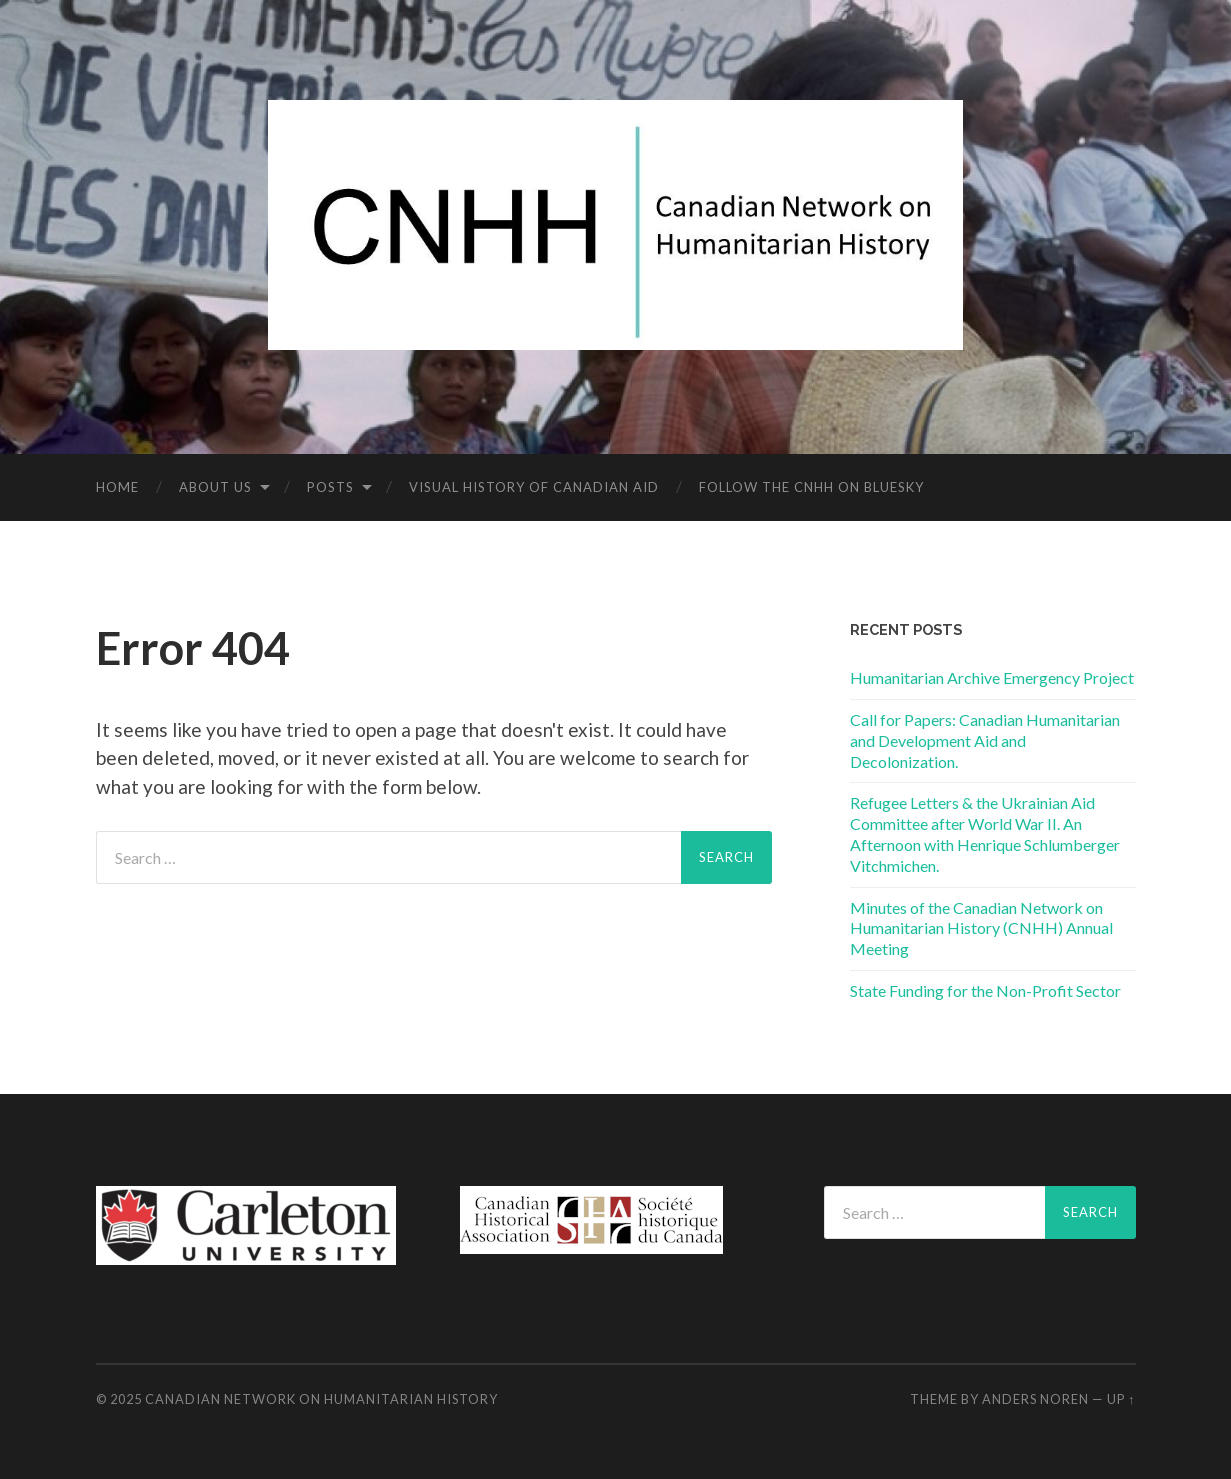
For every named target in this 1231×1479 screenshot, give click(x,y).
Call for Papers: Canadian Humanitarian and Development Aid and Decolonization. (985, 740)
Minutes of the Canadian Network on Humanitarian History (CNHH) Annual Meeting (981, 928)
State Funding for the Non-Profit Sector (985, 990)
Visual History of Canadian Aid (534, 487)
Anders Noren (1035, 1399)
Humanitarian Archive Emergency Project (992, 677)
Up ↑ (1121, 1399)
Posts (330, 487)
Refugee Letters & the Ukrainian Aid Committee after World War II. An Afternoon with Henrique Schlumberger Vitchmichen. (985, 833)
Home (117, 487)
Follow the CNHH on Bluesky (811, 487)
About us (215, 487)
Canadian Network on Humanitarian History (321, 1399)
